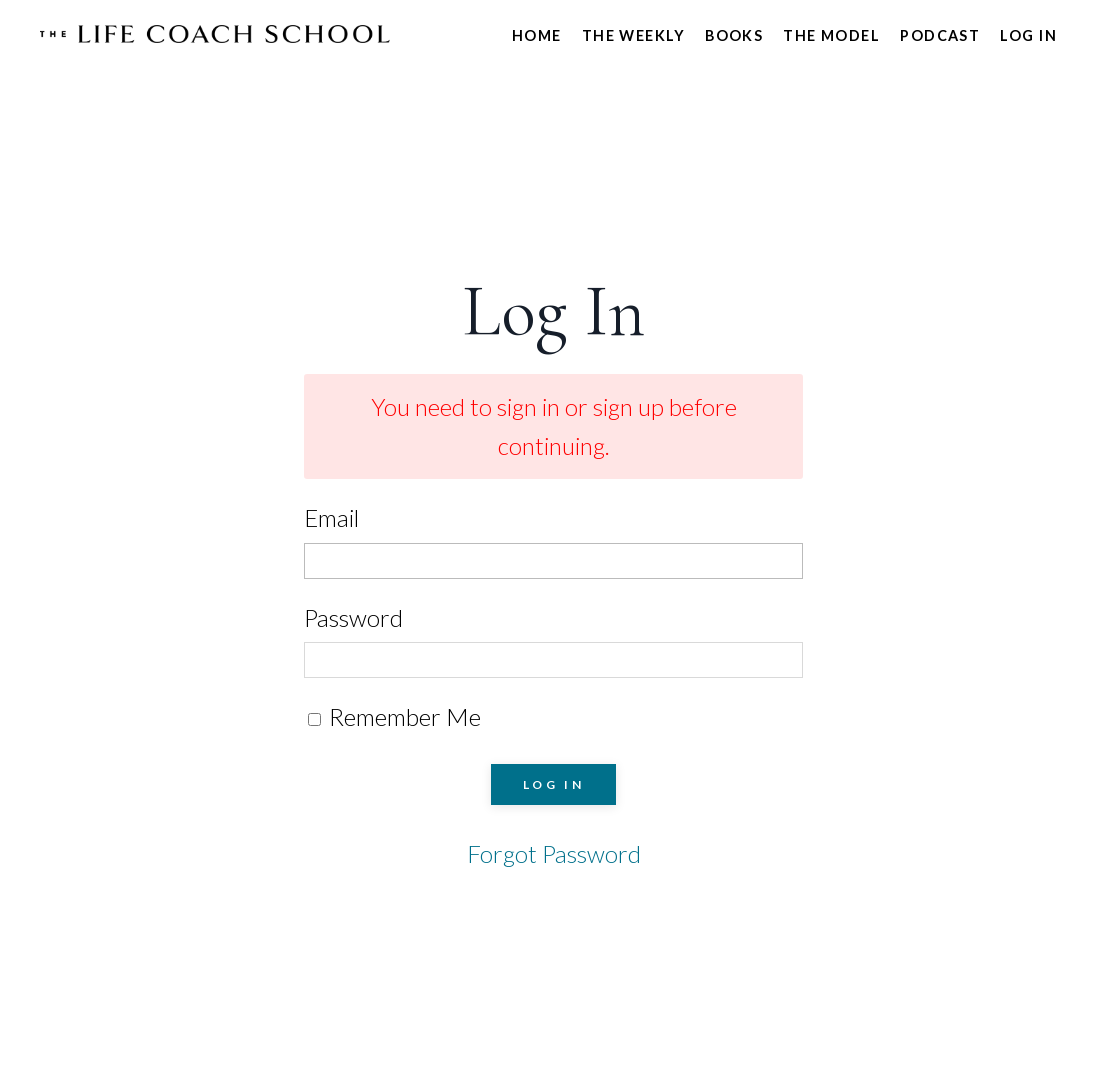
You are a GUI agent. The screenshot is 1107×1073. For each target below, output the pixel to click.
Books (734, 35)
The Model (831, 35)
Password (353, 617)
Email (331, 517)
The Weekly (633, 35)
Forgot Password (554, 853)
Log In (1028, 35)
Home (537, 35)
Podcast (940, 35)
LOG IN (554, 784)
